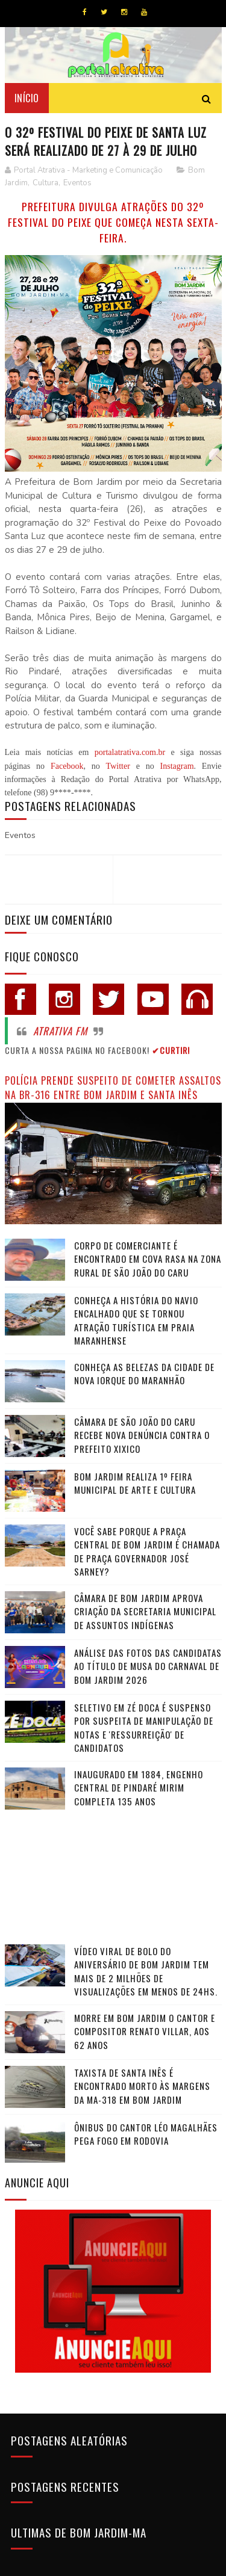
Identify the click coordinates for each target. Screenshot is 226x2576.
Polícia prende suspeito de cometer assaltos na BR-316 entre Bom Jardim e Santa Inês (113, 1088)
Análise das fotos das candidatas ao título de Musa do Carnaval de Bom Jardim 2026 (148, 1666)
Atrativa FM (60, 1030)
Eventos (77, 182)
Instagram (177, 766)
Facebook (67, 766)
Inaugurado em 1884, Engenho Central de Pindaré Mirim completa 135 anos (138, 1787)
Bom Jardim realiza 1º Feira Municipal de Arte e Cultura (135, 1483)
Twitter (118, 766)
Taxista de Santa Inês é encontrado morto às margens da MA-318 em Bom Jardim (142, 2086)
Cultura (45, 182)
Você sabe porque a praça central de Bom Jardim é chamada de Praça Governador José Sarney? (147, 1551)
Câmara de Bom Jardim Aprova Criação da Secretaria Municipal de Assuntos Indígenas (145, 1611)
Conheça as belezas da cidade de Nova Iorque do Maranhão (144, 1373)
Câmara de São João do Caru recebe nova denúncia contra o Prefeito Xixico (142, 1435)
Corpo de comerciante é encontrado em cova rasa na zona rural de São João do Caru (147, 1259)
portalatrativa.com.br (130, 752)
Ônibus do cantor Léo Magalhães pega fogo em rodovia (146, 2134)
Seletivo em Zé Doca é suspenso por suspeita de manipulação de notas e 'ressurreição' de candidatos (143, 1728)
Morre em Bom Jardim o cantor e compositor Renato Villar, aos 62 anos (144, 2031)
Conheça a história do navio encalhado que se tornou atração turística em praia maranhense (136, 1320)
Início (26, 98)
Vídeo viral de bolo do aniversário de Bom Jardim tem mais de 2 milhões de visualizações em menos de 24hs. (146, 1971)
